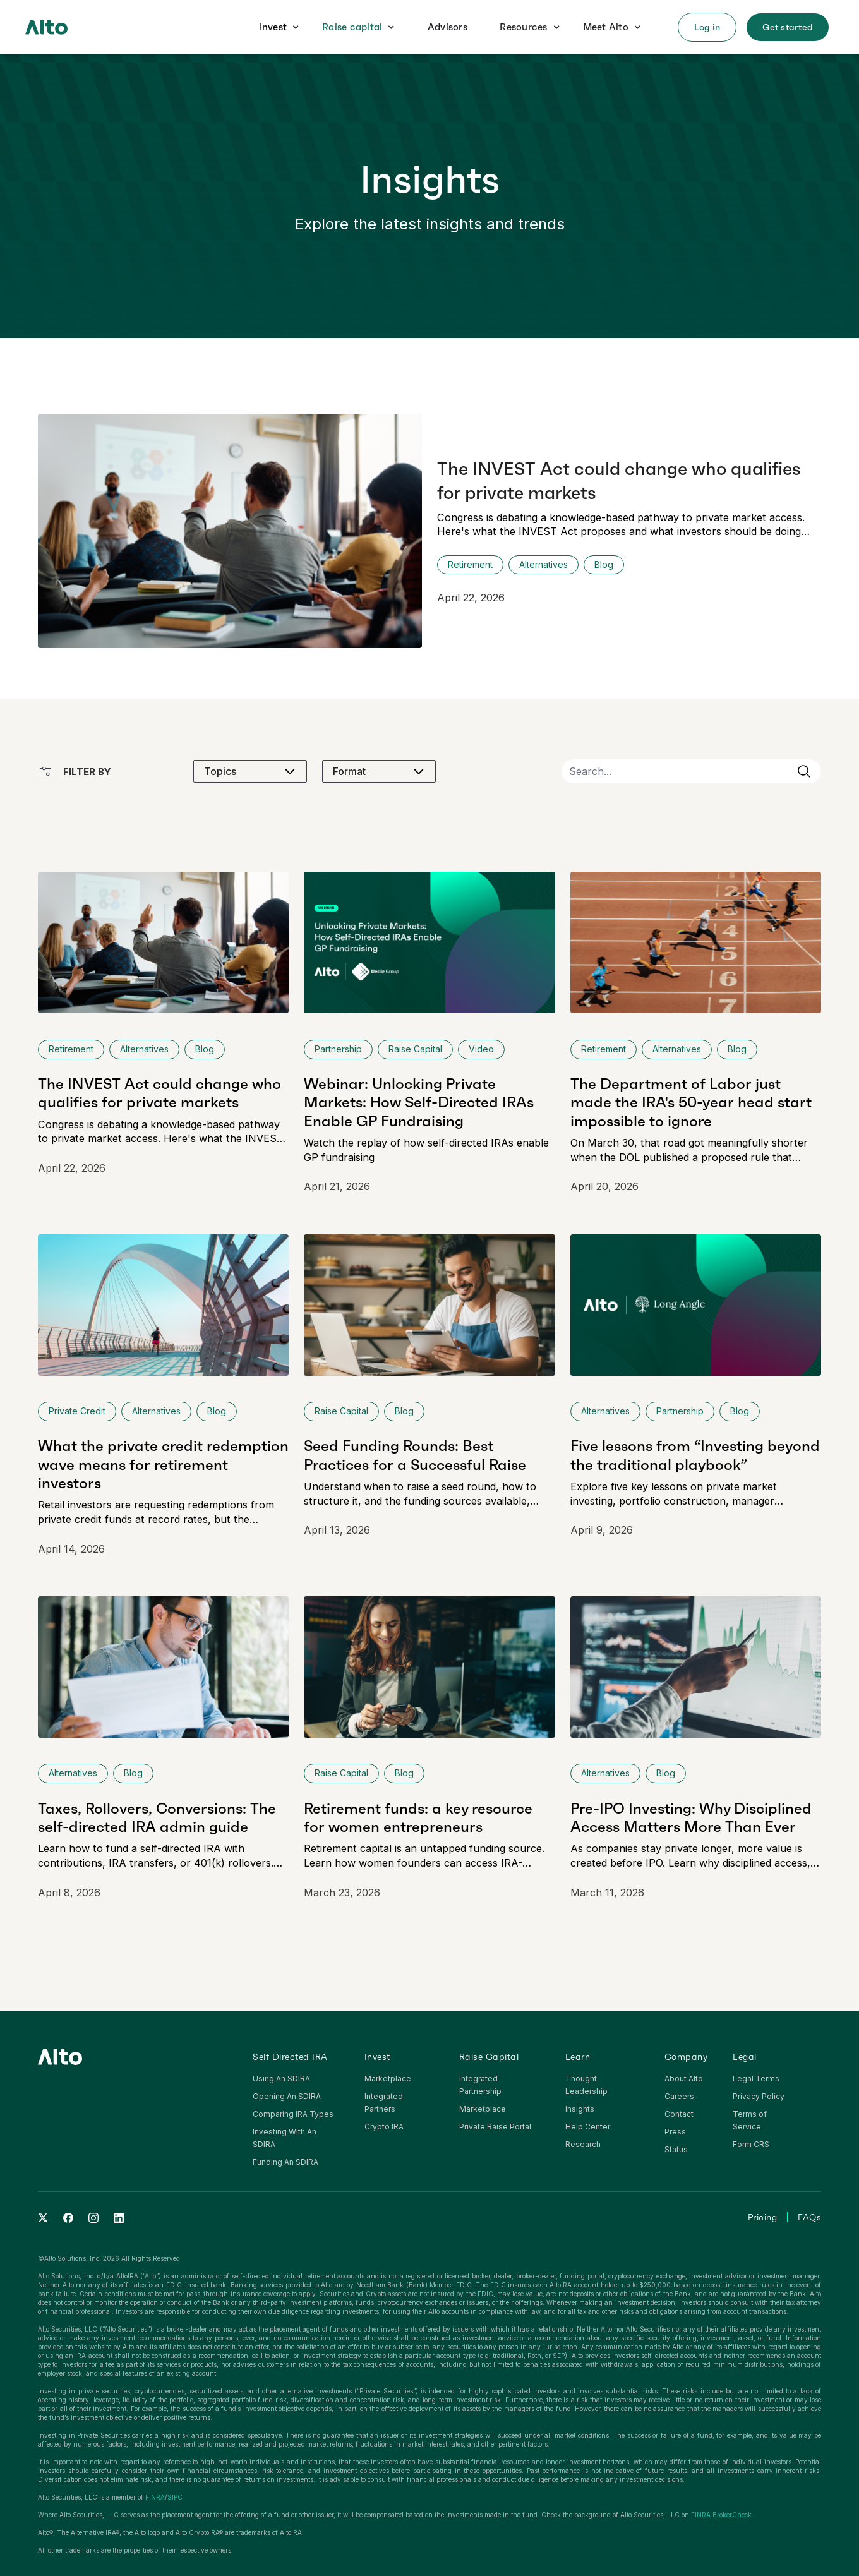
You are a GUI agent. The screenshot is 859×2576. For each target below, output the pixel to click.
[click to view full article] (429, 531)
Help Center (587, 2126)
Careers (679, 2096)
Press (675, 2131)
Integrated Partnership (480, 2085)
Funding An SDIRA (285, 2162)
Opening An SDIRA (287, 2096)
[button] (279, 27)
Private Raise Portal (495, 2126)
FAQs (809, 2217)
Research (583, 2144)
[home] (46, 27)
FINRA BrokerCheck (721, 2515)
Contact (679, 2114)
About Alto (683, 2078)
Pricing (763, 2217)
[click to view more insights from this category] (604, 565)
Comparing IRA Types (293, 2114)
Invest (273, 27)
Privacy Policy (758, 2096)
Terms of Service (750, 2120)
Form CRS (751, 2144)
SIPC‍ (175, 2497)
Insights (579, 2109)
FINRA (155, 2497)
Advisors (447, 27)
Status (676, 2149)
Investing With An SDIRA (284, 2138)
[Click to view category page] (470, 565)
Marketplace (387, 2078)
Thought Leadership (586, 2085)
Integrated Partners (383, 2102)
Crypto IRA (384, 2126)
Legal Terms (756, 2078)
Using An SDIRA (281, 2078)
